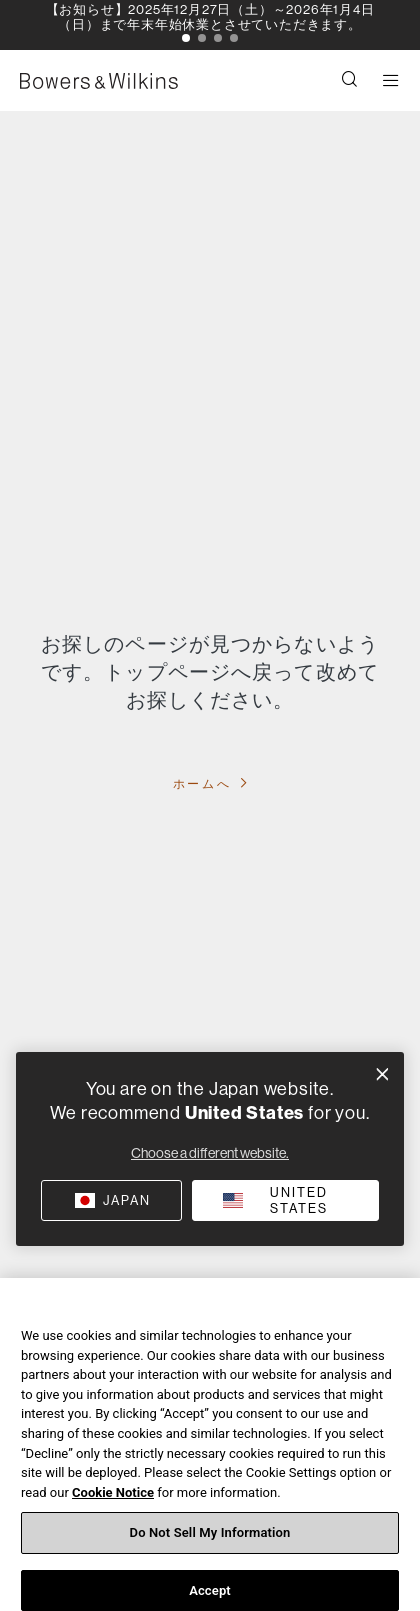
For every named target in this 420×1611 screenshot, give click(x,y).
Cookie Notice (113, 1500)
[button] (186, 38)
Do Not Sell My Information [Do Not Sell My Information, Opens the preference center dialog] (210, 1540)
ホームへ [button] (205, 783)
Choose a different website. (210, 1153)
